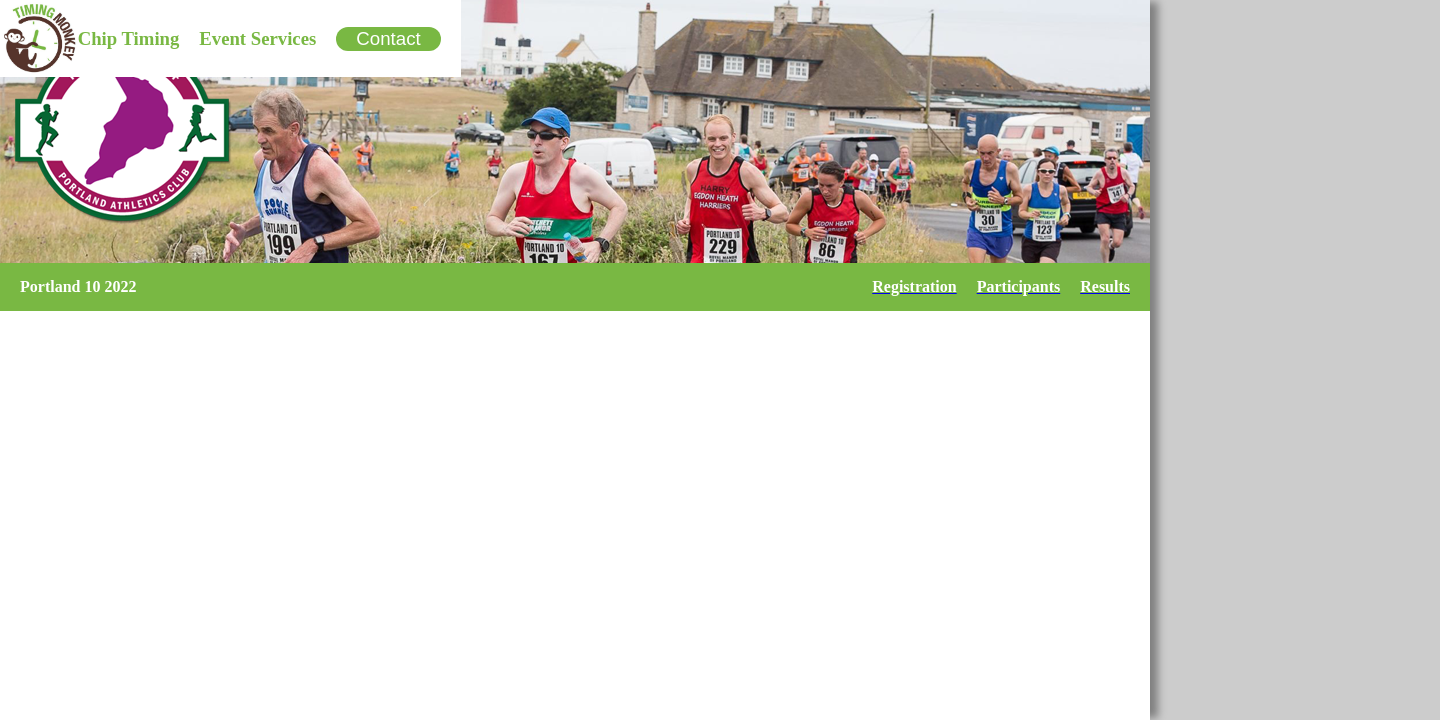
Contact (388, 38)
